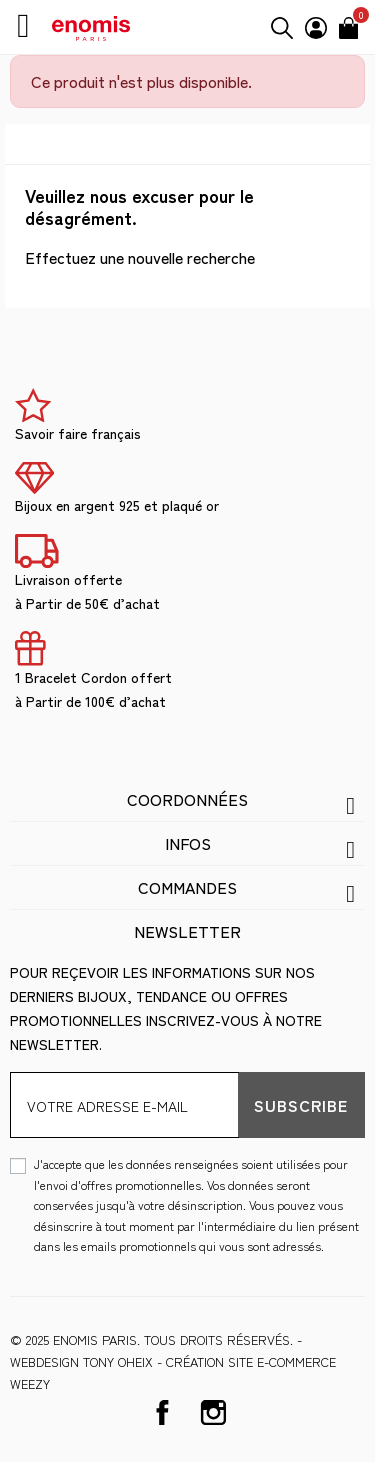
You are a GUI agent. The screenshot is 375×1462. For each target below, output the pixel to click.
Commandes (187, 887)
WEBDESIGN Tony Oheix (81, 1361)
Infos (188, 843)
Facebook (162, 1412)
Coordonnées (187, 799)
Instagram (213, 1412)
